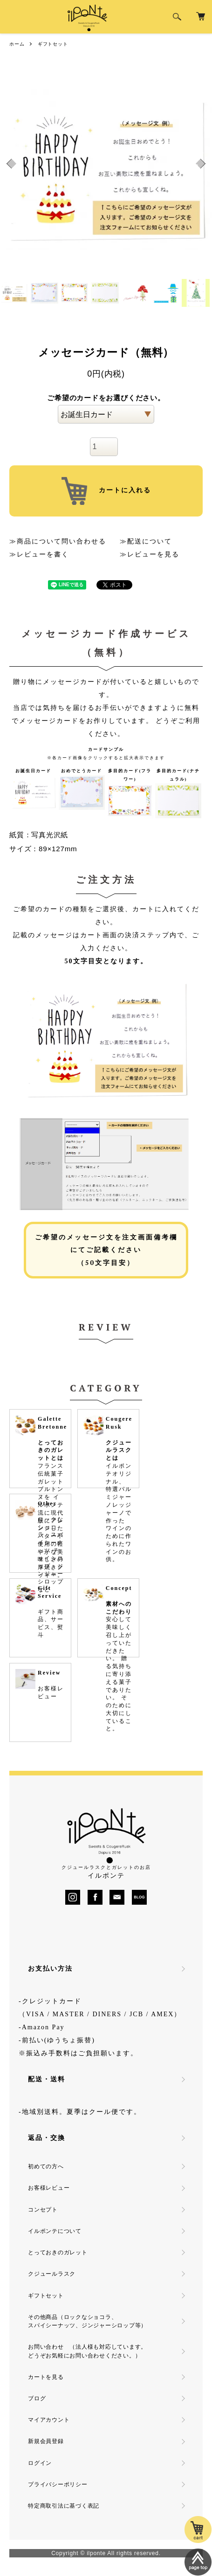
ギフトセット (53, 43)
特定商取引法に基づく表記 (63, 2506)
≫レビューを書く (39, 554)
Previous (10, 163)
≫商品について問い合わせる (57, 541)
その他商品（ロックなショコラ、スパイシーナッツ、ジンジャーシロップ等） (87, 2321)
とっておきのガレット (58, 2252)
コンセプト (43, 2209)
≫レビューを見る (149, 554)
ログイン (40, 2463)
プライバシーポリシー (58, 2484)
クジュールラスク (51, 2274)
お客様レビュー (48, 2188)
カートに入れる (106, 491)
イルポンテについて (55, 2231)
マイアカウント (48, 2420)
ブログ (37, 2398)
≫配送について (146, 541)
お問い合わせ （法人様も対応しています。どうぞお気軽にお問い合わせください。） (87, 2351)
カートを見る (46, 2377)
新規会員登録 (46, 2441)
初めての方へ (46, 2166)
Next (201, 163)
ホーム (16, 43)
